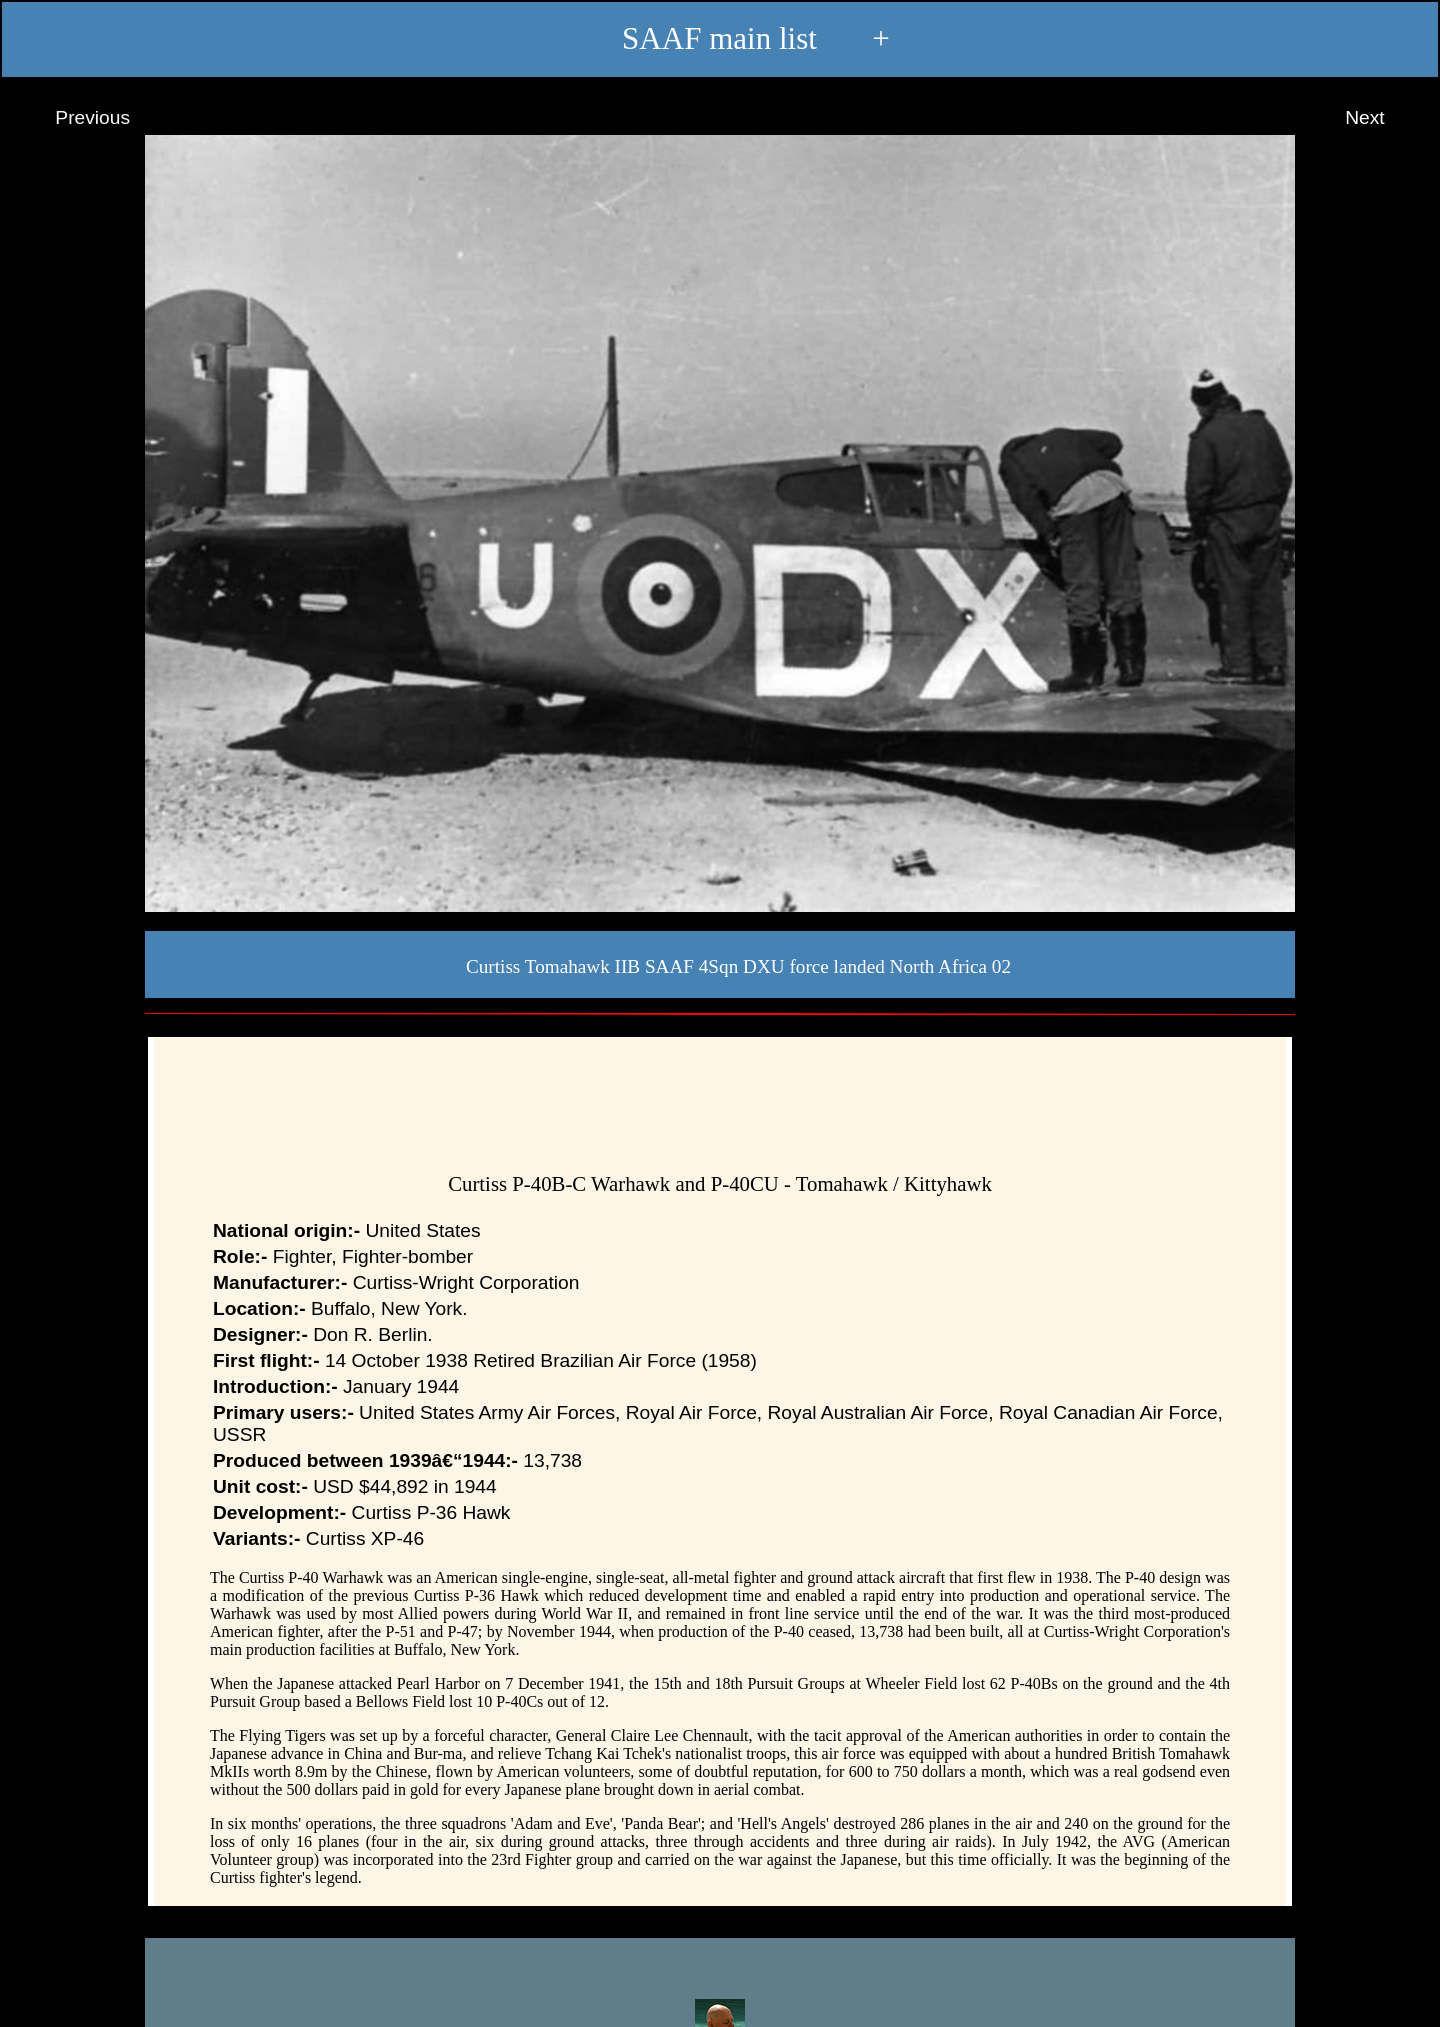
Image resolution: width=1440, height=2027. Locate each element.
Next (1383, 118)
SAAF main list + (719, 40)
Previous (74, 118)
